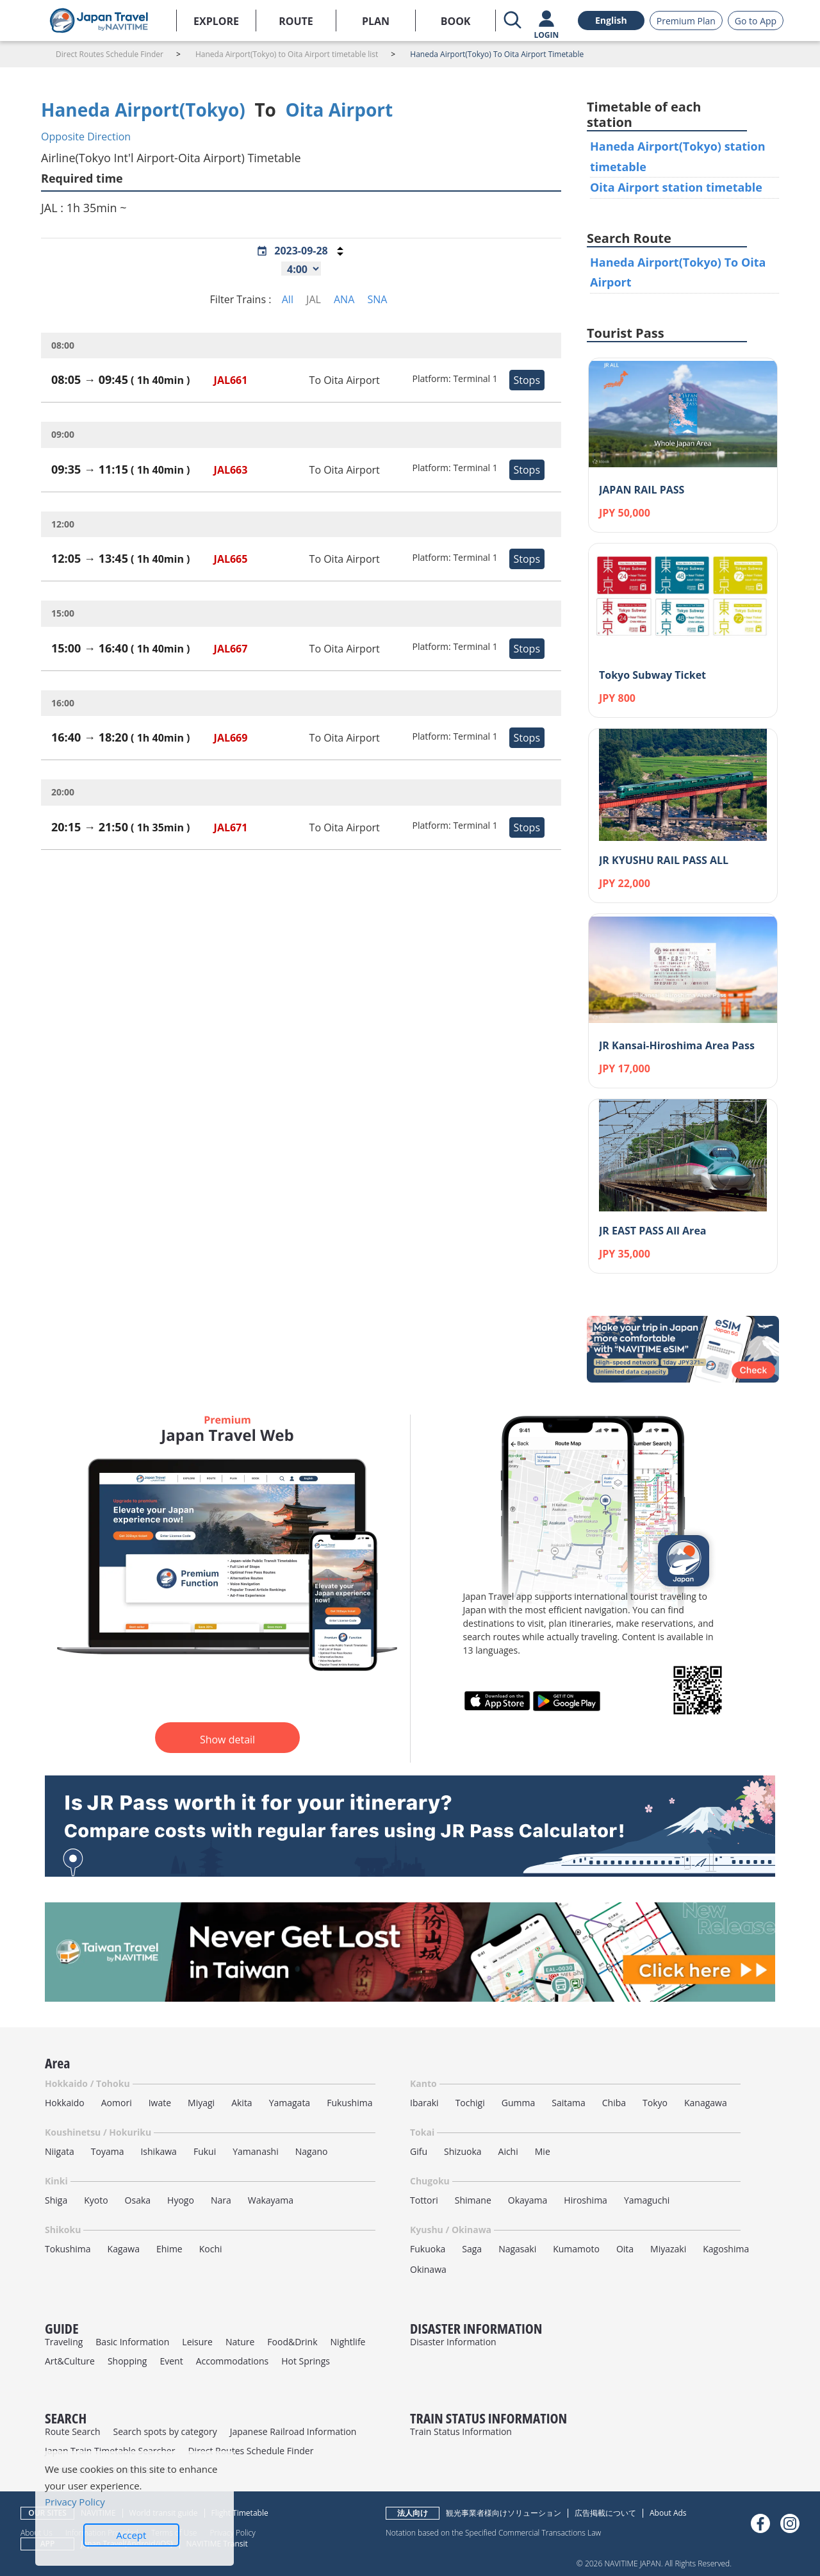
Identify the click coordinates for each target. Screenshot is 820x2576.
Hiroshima (585, 2200)
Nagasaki (517, 2249)
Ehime (169, 2249)
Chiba (614, 2103)
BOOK (456, 21)
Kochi (210, 2249)
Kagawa (124, 2249)
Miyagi (201, 2103)
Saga (472, 2249)
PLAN (376, 21)
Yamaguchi (646, 2200)
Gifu (418, 2151)
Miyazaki (668, 2249)
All (287, 299)
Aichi (508, 2151)
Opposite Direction (86, 136)
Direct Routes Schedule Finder (250, 2451)
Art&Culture (70, 2361)
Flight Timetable (239, 2512)
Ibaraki (424, 2103)
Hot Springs (305, 2361)
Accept (132, 2535)
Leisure (197, 2342)
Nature (240, 2342)
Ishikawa (158, 2151)
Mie (542, 2151)
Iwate (160, 2103)
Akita (241, 2103)
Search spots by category (165, 2431)
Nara (221, 2200)
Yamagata (290, 2103)
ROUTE (296, 21)
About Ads (668, 2512)
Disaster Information (453, 2342)
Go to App (755, 21)
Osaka (138, 2200)
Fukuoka (427, 2249)
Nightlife (348, 2342)
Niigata (59, 2151)
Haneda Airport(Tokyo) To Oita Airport (678, 272)
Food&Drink (292, 2342)
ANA (344, 299)
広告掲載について (605, 2512)
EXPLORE (216, 21)
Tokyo (655, 2103)
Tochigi (470, 2103)
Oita (625, 2249)
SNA (377, 299)
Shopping (127, 2361)
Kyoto (96, 2200)
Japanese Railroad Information (293, 2431)
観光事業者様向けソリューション (503, 2512)
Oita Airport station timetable (676, 187)
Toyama (107, 2151)
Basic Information (132, 2342)
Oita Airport (339, 109)
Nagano (311, 2151)
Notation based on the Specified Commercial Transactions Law (493, 2532)
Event (171, 2361)
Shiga (56, 2200)
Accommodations (232, 2361)
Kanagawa (705, 2103)
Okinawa (428, 2269)
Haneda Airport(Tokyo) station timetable (678, 156)
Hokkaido (65, 2103)
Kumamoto (576, 2249)
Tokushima (68, 2249)
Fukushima (349, 2103)
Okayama (528, 2200)
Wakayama (270, 2200)
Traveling (64, 2342)
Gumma (518, 2103)
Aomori (116, 2103)
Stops (527, 380)
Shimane (473, 2200)
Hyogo (180, 2200)
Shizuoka (463, 2151)
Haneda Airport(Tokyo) (143, 109)
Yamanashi (256, 2151)
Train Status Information (461, 2431)
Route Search (72, 2431)
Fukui (204, 2151)
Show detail (227, 1740)
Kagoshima (726, 2249)
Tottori (424, 2200)
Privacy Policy (75, 2501)
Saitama (569, 2103)
